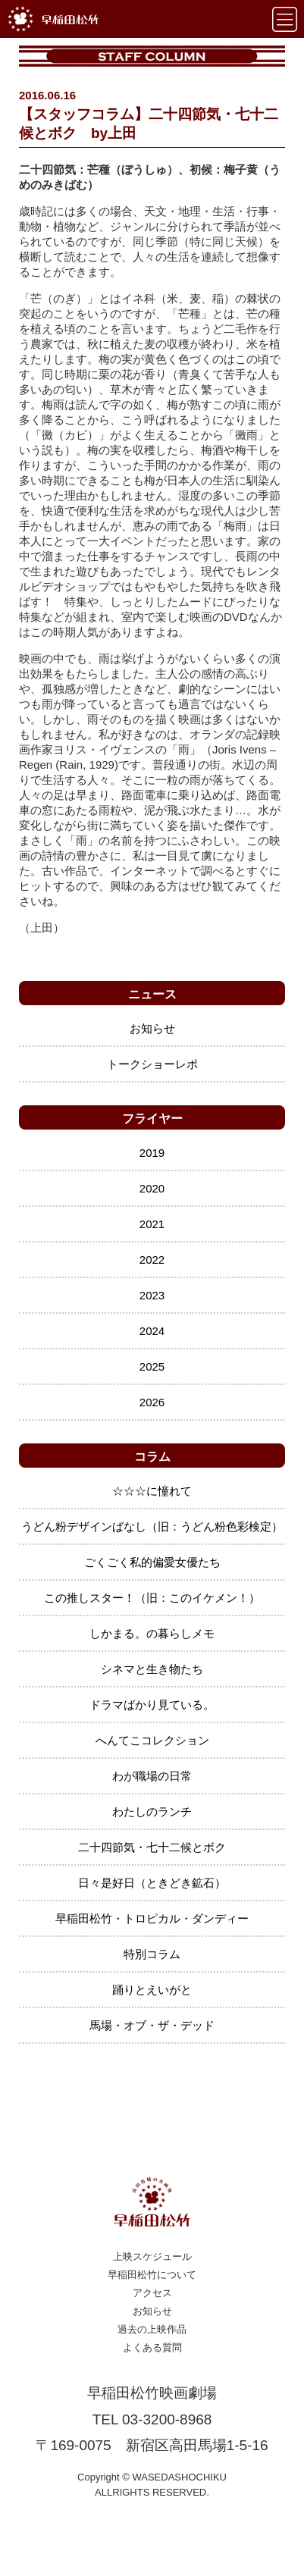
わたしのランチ (152, 1811)
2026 (152, 1402)
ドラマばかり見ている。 (152, 1704)
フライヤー (152, 1118)
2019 (152, 1152)
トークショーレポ (152, 1064)
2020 (152, 1188)
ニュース (152, 994)
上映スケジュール (152, 2256)
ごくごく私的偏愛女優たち (152, 1562)
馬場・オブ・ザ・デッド (152, 2025)
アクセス (152, 2293)
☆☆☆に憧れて (152, 1490)
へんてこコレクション (152, 1740)
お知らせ (152, 1028)
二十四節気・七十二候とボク (152, 1847)
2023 (152, 1295)
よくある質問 (152, 2347)
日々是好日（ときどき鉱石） (152, 1882)
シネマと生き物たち (152, 1668)
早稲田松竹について (152, 2274)
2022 (152, 1259)
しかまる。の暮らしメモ (152, 1633)
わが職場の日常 (152, 1775)
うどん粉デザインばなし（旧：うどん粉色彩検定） (152, 1526)
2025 (152, 1366)
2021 (152, 1223)
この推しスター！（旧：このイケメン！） (152, 1597)
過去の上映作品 (152, 2329)
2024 (152, 1330)
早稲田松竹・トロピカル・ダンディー (152, 1918)
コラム (152, 1456)
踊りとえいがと (152, 1989)
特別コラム (152, 1954)
